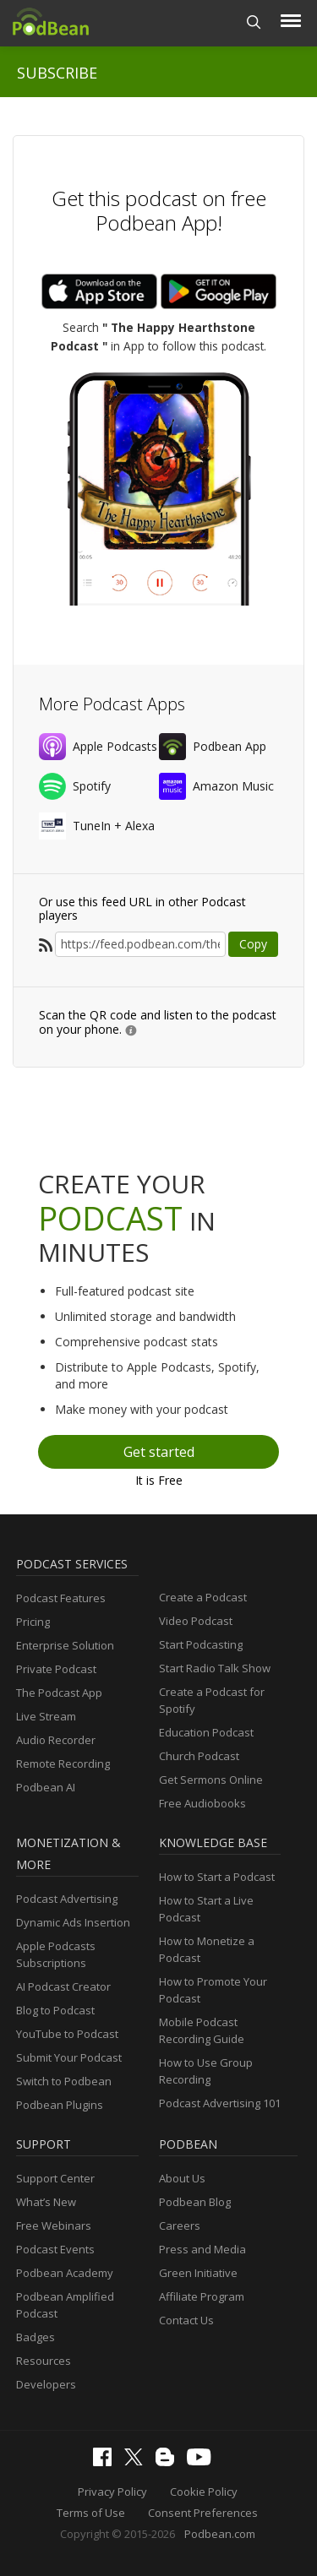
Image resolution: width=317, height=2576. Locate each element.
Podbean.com (219, 2533)
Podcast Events (55, 2249)
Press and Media (202, 2249)
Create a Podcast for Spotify (212, 1700)
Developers (46, 2384)
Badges (35, 2337)
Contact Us (186, 2320)
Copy (253, 944)
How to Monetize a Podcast (206, 1949)
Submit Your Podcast (69, 2057)
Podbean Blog (195, 2201)
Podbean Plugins (59, 2104)
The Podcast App (59, 1692)
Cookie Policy (204, 2491)
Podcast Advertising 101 (220, 2103)
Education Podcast (206, 1732)
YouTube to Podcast (67, 2033)
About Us (182, 2178)
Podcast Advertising (67, 1898)
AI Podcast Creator (63, 1986)
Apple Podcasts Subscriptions (56, 1954)
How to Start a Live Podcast (206, 1909)
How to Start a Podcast (217, 1876)
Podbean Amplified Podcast (65, 2305)
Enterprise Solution (65, 1645)
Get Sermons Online (211, 1779)
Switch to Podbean (64, 2081)
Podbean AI (45, 1787)
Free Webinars (53, 2225)
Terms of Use (91, 2512)
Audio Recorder (56, 1739)
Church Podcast (199, 1756)
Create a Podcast (203, 1597)
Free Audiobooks (202, 1803)
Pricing (33, 1621)
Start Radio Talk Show (215, 1668)
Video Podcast (195, 1620)
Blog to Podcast (55, 2010)
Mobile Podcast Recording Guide (201, 2030)
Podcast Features (61, 1598)
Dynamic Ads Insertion (73, 1922)
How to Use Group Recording (206, 2071)
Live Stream (46, 1716)
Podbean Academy (64, 2272)
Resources (43, 2360)
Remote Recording (63, 1763)
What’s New (46, 2201)
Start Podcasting (201, 1644)
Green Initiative (198, 2272)
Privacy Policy (112, 2491)
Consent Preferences (203, 2512)
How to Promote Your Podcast (213, 1990)
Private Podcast (56, 1669)
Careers (179, 2225)
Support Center (55, 2178)
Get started (158, 1452)
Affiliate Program (201, 2296)
